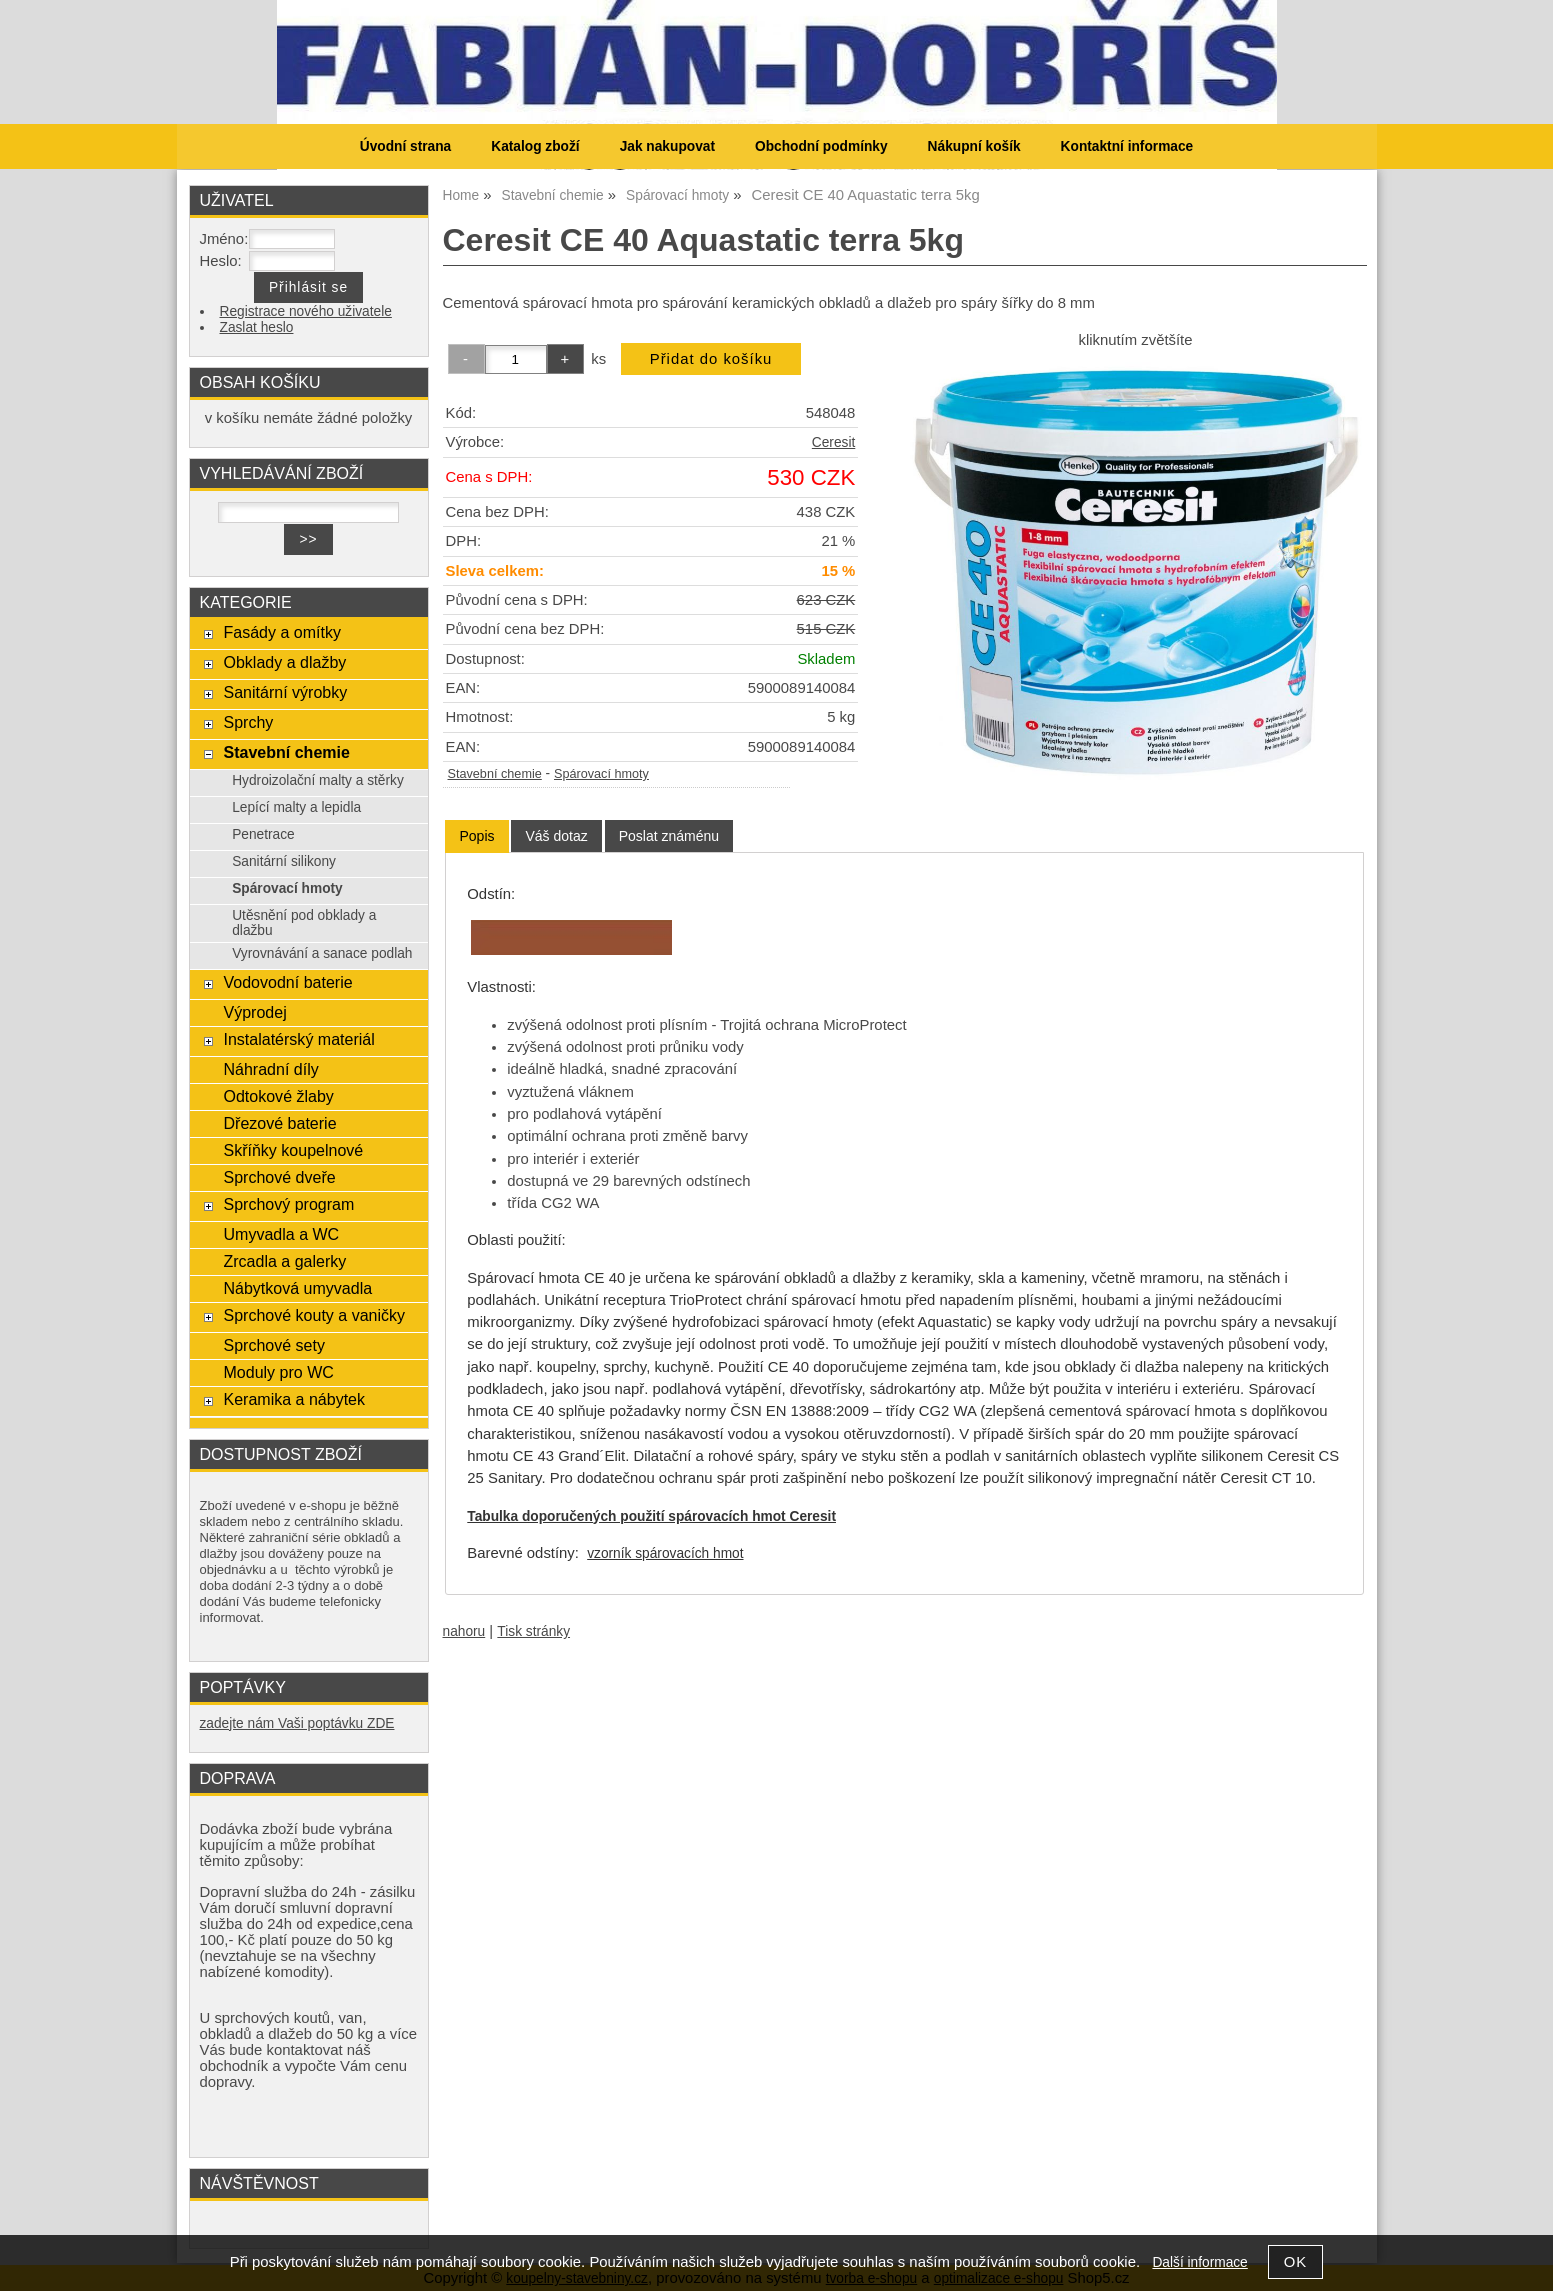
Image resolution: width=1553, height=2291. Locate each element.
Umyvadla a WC (281, 1234)
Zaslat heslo (257, 327)
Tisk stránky (533, 1631)
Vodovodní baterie (287, 982)
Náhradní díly (270, 1069)
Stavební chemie (495, 774)
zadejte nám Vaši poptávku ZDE (297, 1723)
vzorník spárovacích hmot (665, 1553)
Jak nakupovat (667, 146)
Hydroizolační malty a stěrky (318, 780)
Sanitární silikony (284, 861)
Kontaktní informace (1127, 146)
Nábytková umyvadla (297, 1288)
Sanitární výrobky (285, 692)
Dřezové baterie (279, 1123)
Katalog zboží (535, 146)
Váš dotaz (556, 836)
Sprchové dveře (279, 1177)
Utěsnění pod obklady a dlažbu (304, 923)
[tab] (476, 836)
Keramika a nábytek (294, 1399)
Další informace (1199, 2262)
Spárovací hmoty (601, 774)
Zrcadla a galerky (284, 1261)
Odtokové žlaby (278, 1096)
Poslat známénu (669, 836)
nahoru (464, 1631)
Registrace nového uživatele (306, 311)
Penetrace (263, 834)
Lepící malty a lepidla (296, 807)
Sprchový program (288, 1204)
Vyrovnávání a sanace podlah (322, 953)
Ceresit (833, 442)
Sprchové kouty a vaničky (314, 1315)
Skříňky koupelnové (293, 1150)
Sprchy (248, 722)
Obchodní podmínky (821, 146)
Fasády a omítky (282, 632)
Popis (476, 836)
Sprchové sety (273, 1345)
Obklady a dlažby (284, 662)
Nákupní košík (974, 146)
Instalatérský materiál (298, 1039)
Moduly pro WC (278, 1372)
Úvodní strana (405, 146)
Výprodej (254, 1012)
